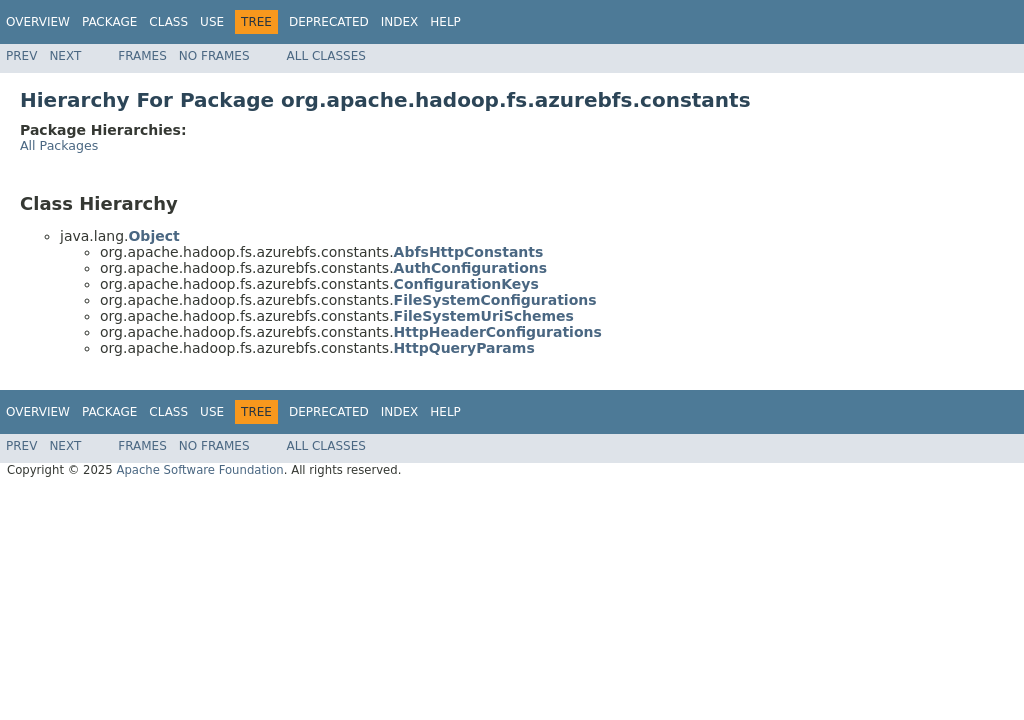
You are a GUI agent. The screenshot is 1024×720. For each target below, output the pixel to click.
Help (445, 22)
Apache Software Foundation (199, 470)
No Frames (214, 56)
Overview (38, 22)
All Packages (59, 145)
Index (400, 22)
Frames (142, 56)
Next (65, 56)
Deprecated (329, 22)
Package (109, 22)
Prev (21, 56)
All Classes (326, 56)
